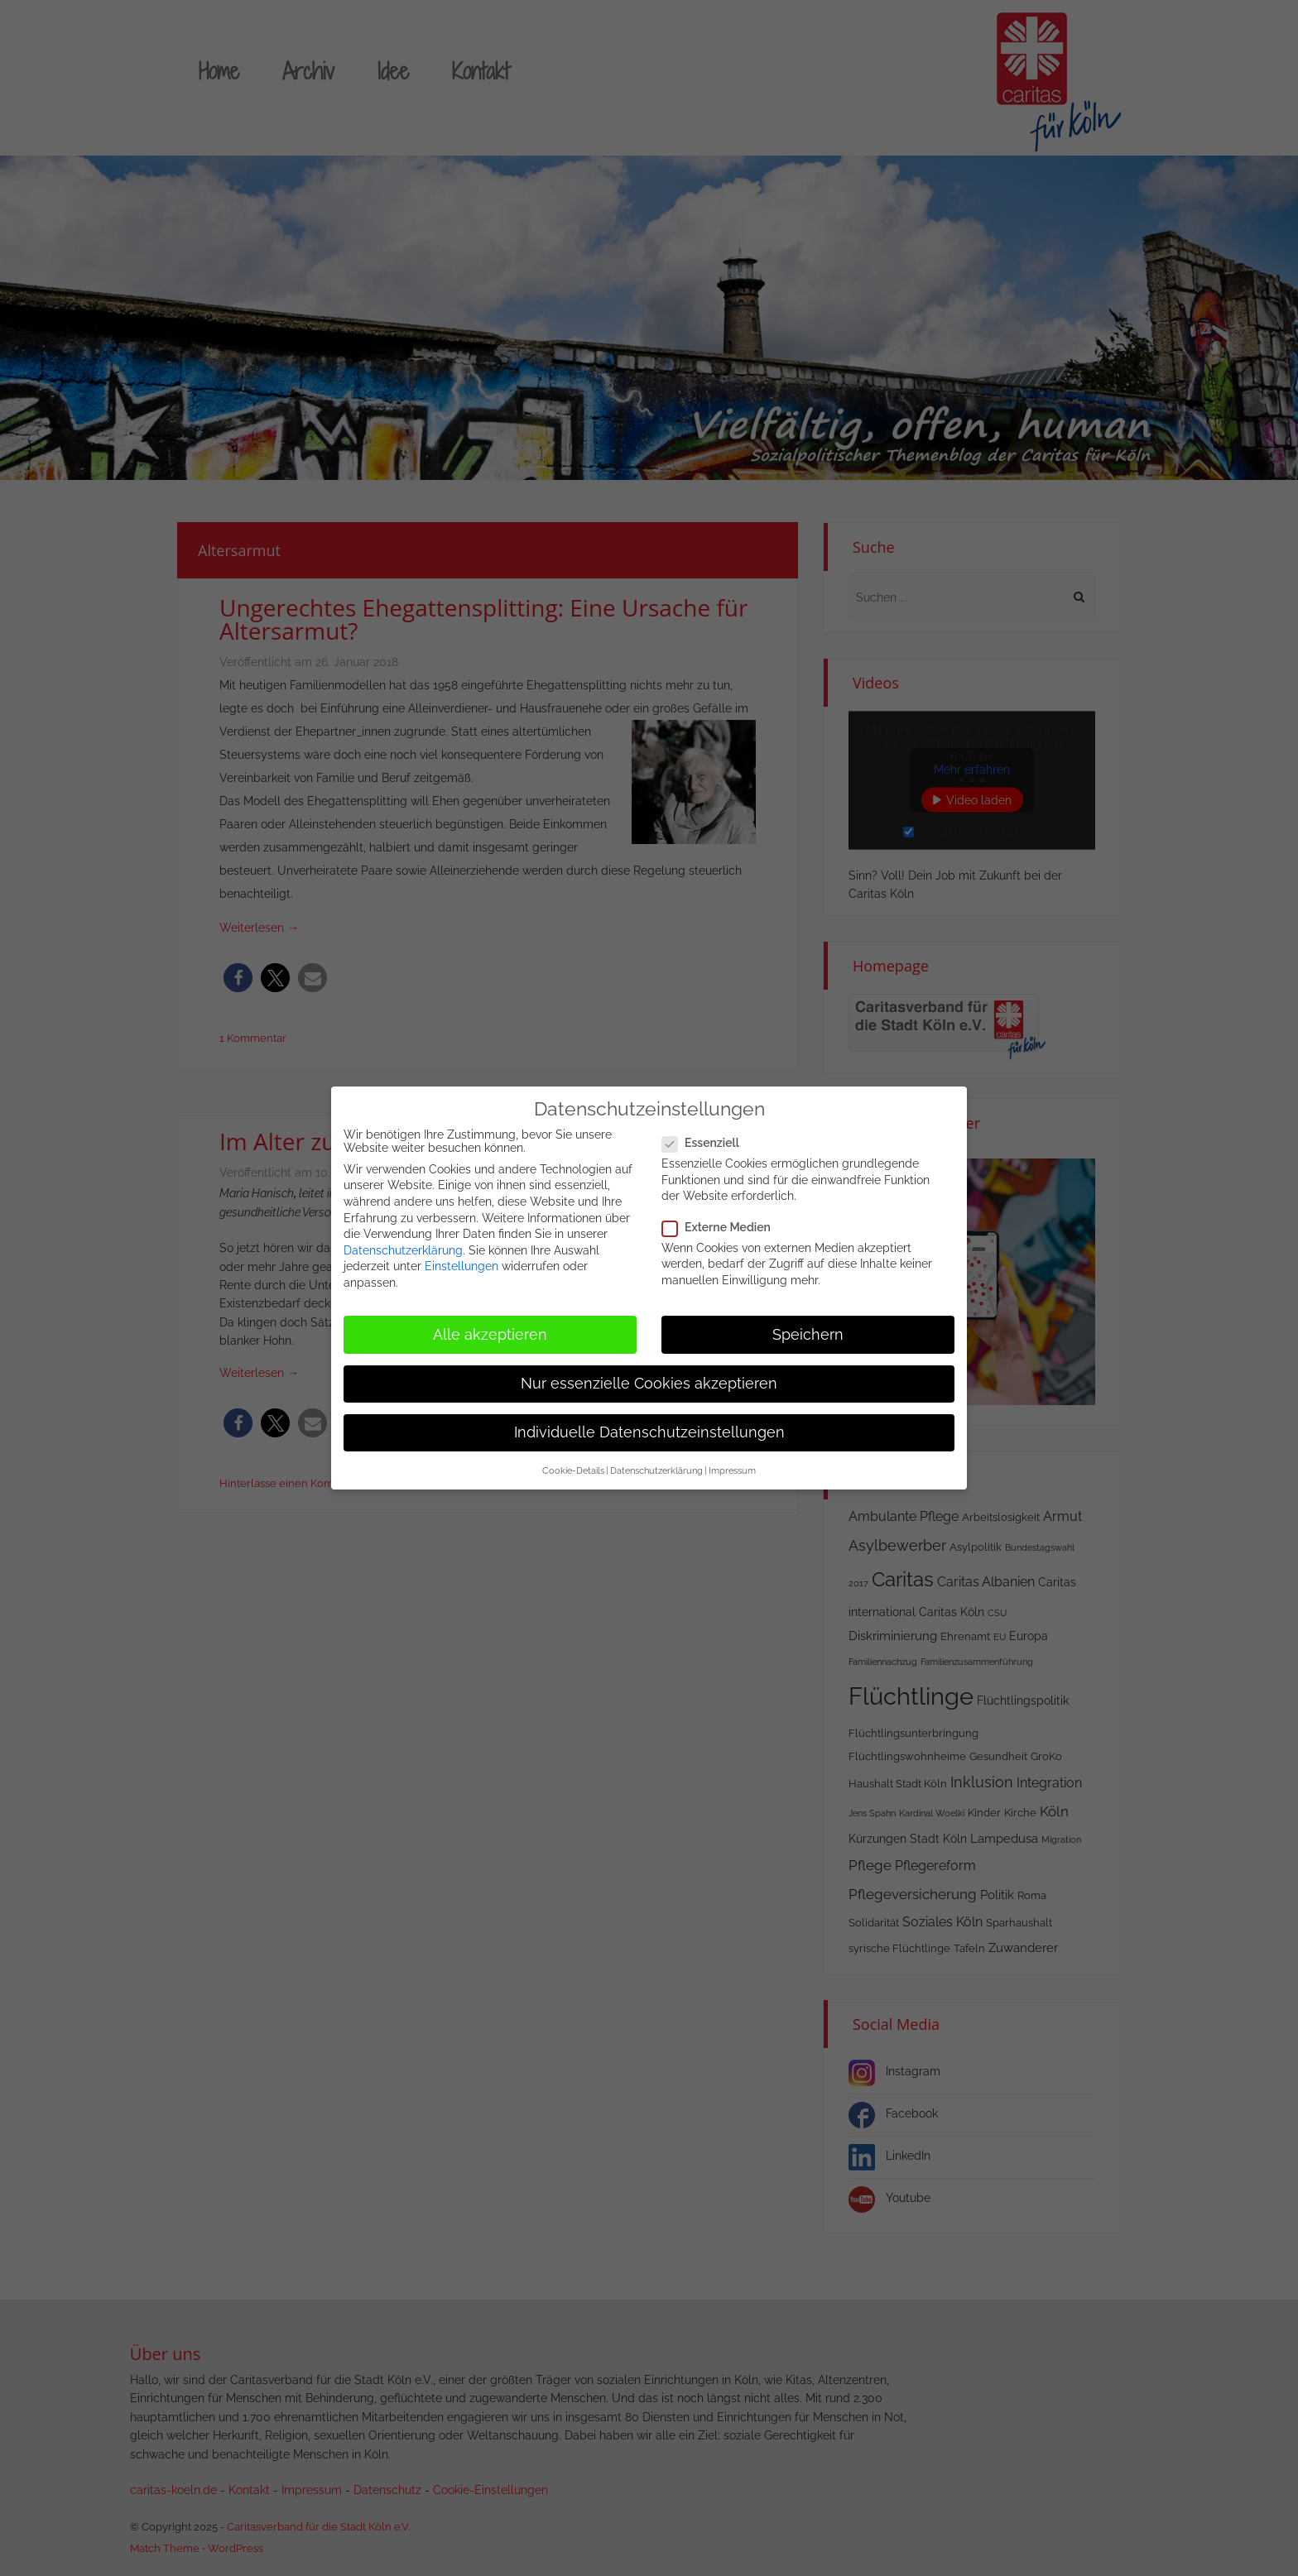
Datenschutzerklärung (403, 1242)
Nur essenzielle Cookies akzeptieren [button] (649, 1375)
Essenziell (705, 1134)
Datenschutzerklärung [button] (656, 1462)
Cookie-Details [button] (573, 1462)
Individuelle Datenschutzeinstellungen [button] (649, 1424)
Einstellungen (461, 1258)
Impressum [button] (732, 1462)
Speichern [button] (808, 1326)
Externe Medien (721, 1219)
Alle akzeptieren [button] (490, 1326)
